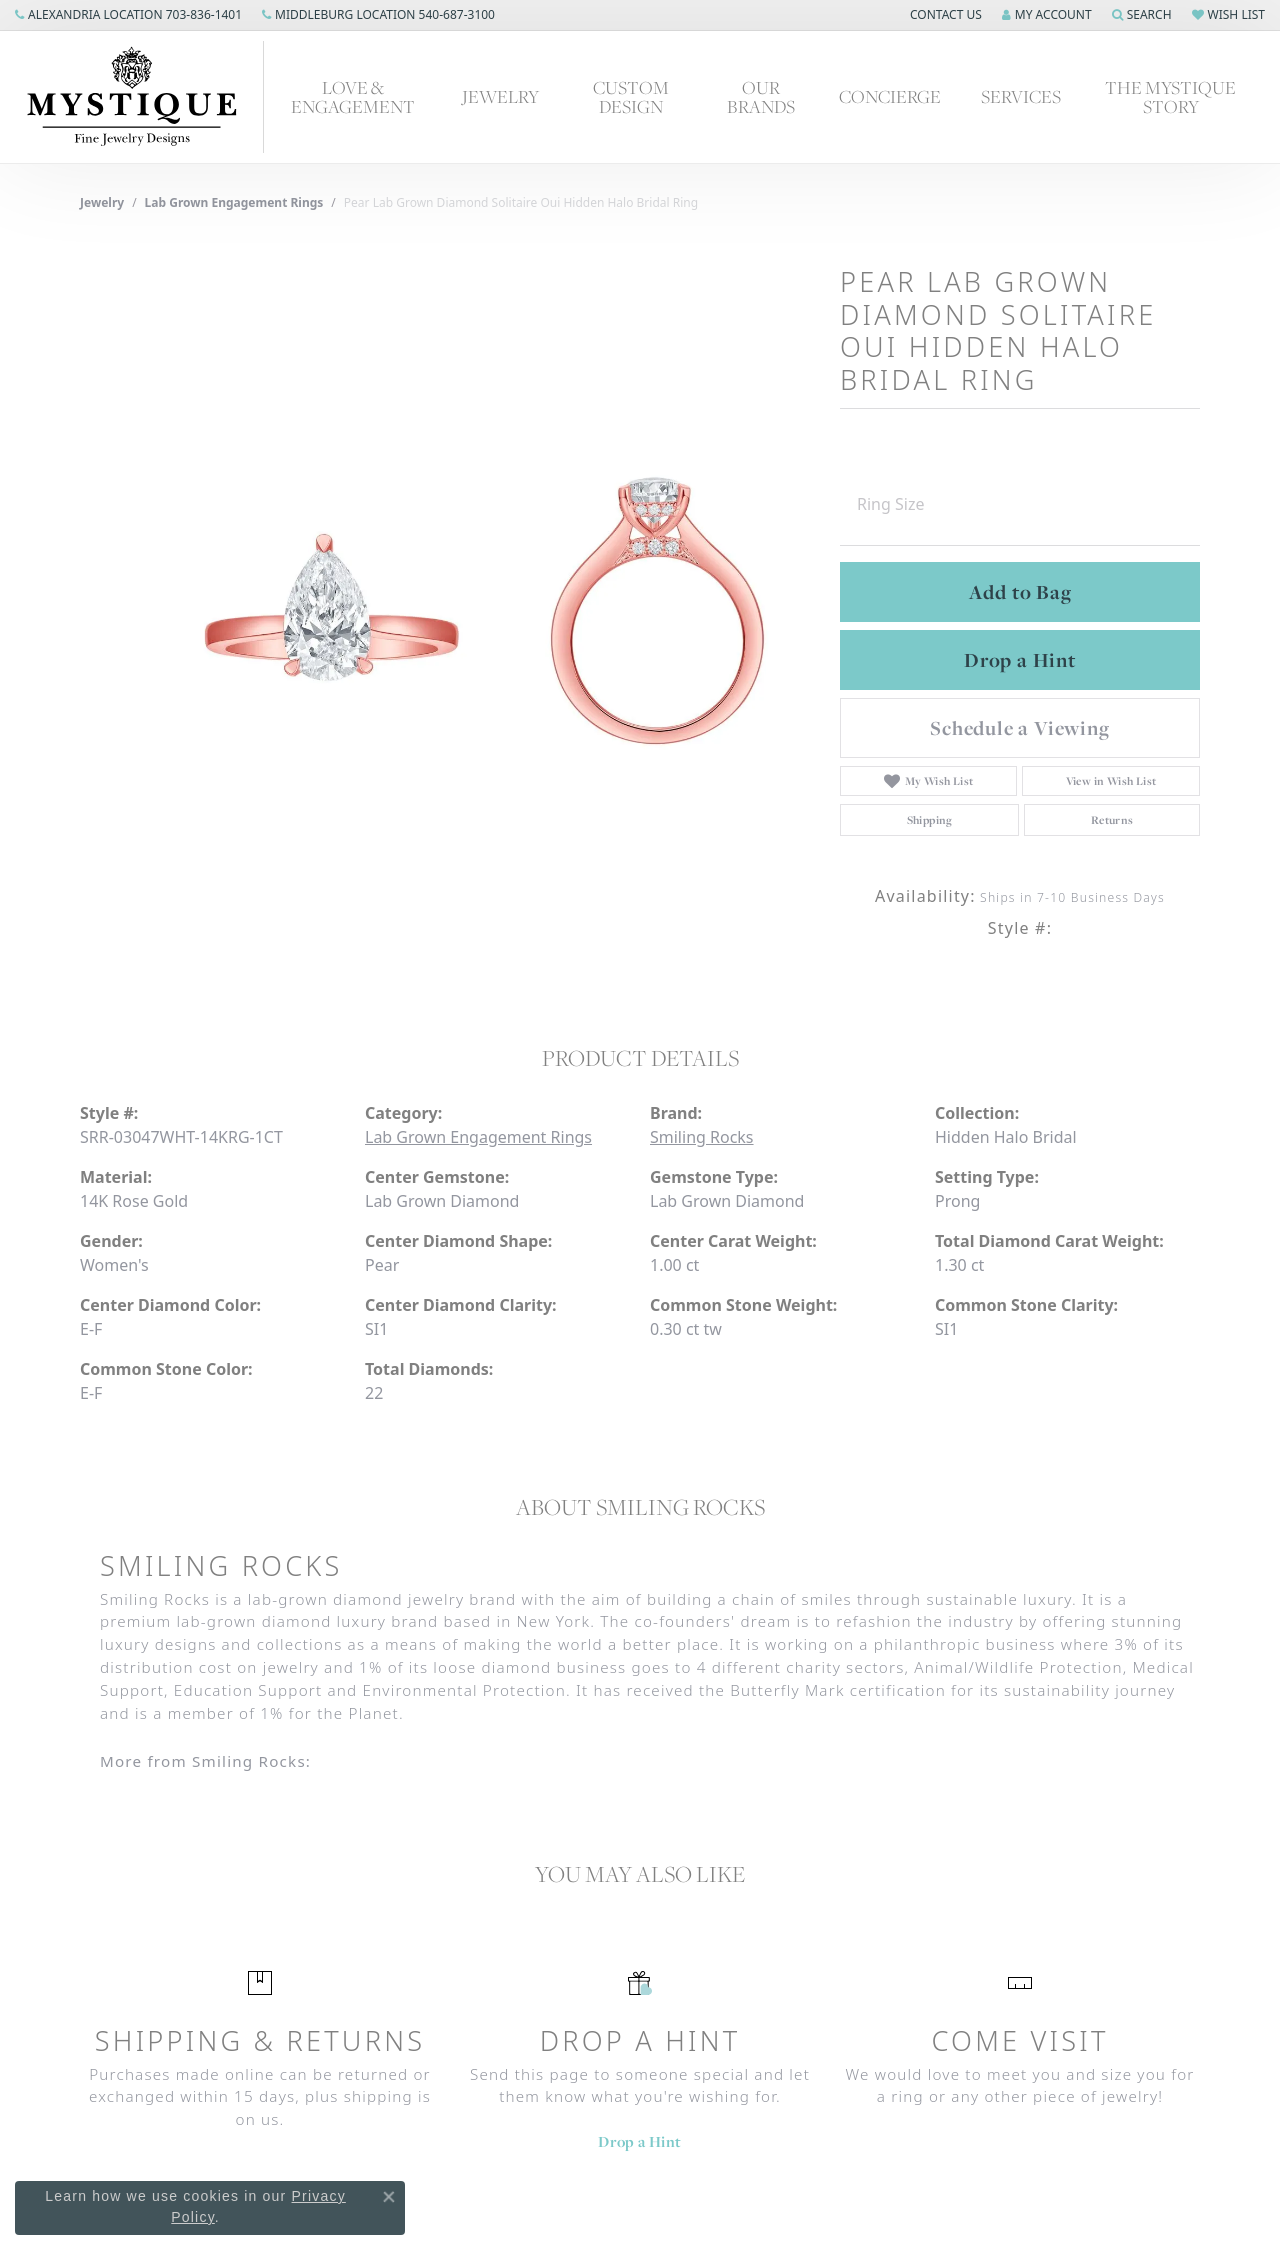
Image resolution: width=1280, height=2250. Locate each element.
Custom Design (631, 97)
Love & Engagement (353, 97)
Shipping (930, 820)
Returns (1112, 820)
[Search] (1142, 15)
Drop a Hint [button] (1020, 660)
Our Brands (761, 97)
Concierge (890, 96)
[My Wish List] (1228, 15)
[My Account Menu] (1047, 15)
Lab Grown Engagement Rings (234, 202)
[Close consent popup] (389, 2197)
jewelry (102, 202)
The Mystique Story (1170, 97)
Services (1021, 96)
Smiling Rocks (702, 1137)
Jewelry (500, 96)
